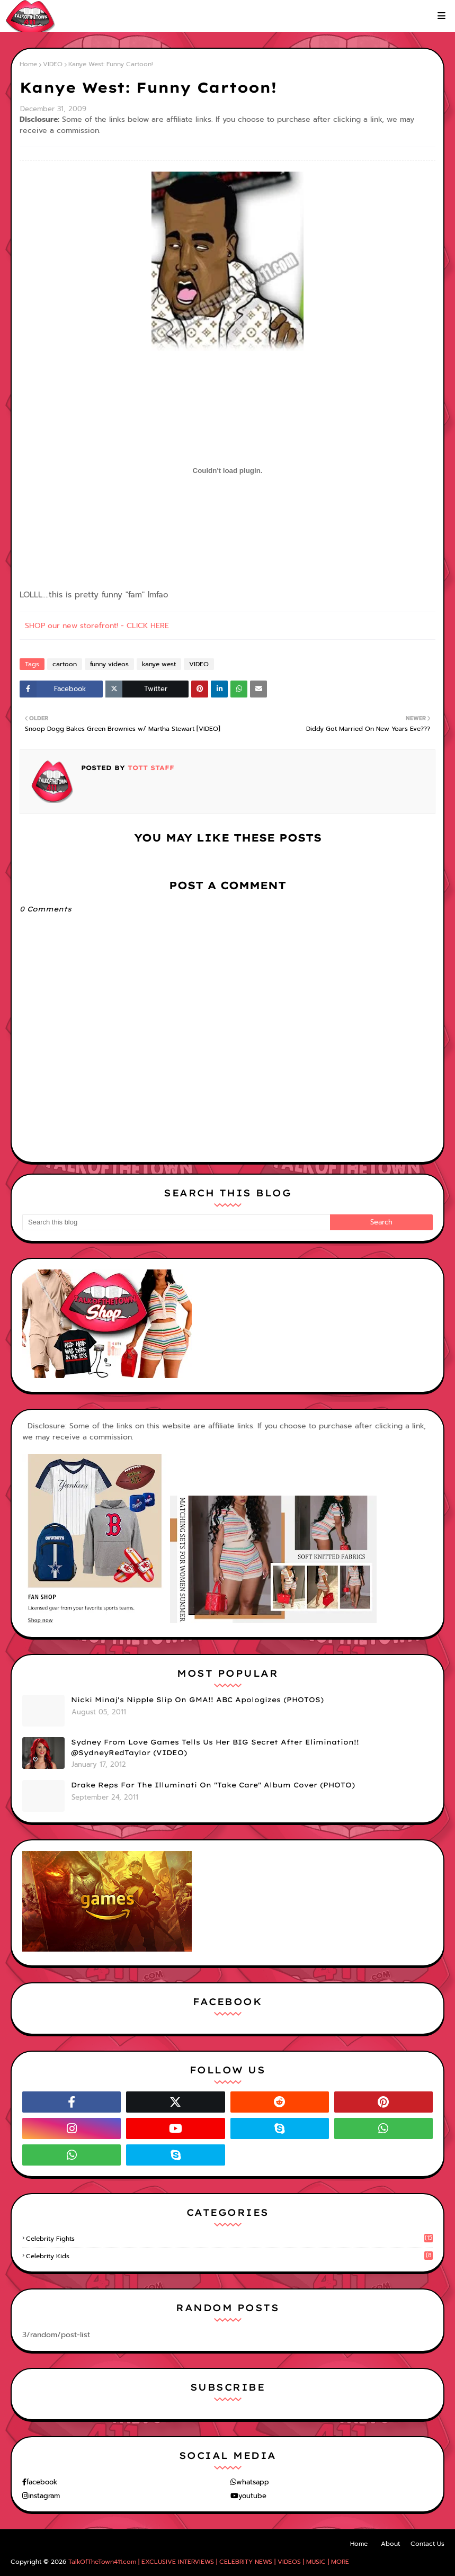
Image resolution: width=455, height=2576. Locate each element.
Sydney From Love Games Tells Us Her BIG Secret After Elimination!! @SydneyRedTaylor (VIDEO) (215, 1747)
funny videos (109, 664)
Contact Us (427, 2543)
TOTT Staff (149, 768)
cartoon (64, 664)
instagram (44, 2496)
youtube (252, 2496)
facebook (41, 2482)
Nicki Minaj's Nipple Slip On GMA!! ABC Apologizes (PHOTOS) (197, 1699)
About (390, 2543)
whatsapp (252, 2482)
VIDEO (53, 64)
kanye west (159, 664)
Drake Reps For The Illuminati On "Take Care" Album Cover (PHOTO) (213, 1785)
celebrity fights (229, 2238)
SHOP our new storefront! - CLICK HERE (97, 625)
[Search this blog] (176, 1222)
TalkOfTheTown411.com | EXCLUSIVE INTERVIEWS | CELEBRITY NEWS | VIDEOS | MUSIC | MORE (208, 2561)
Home (28, 64)
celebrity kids (229, 2256)
